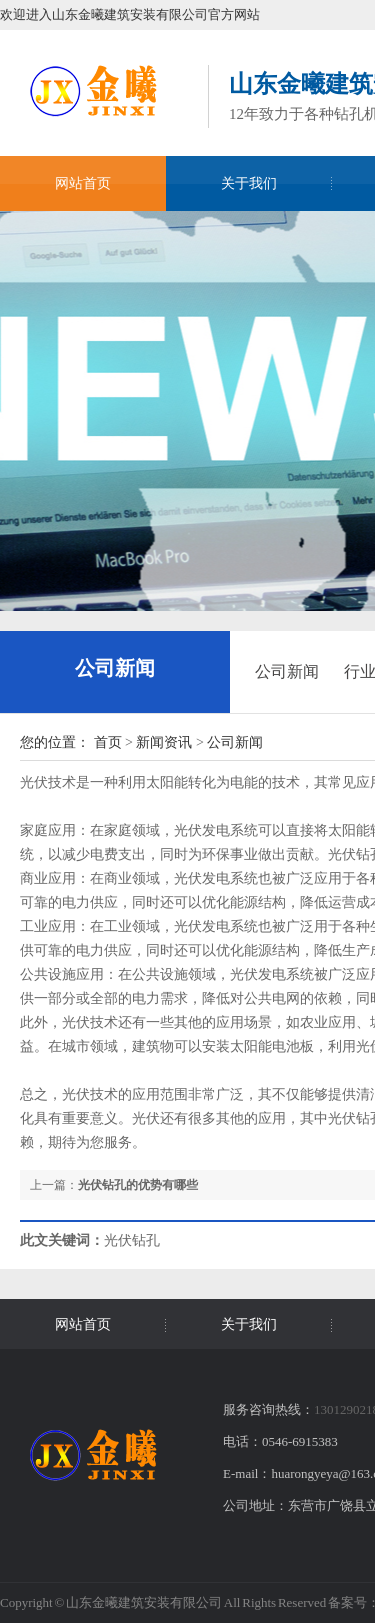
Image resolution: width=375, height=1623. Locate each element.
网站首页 (83, 183)
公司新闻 (115, 668)
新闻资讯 (164, 742)
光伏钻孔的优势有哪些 (138, 1185)
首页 (108, 742)
